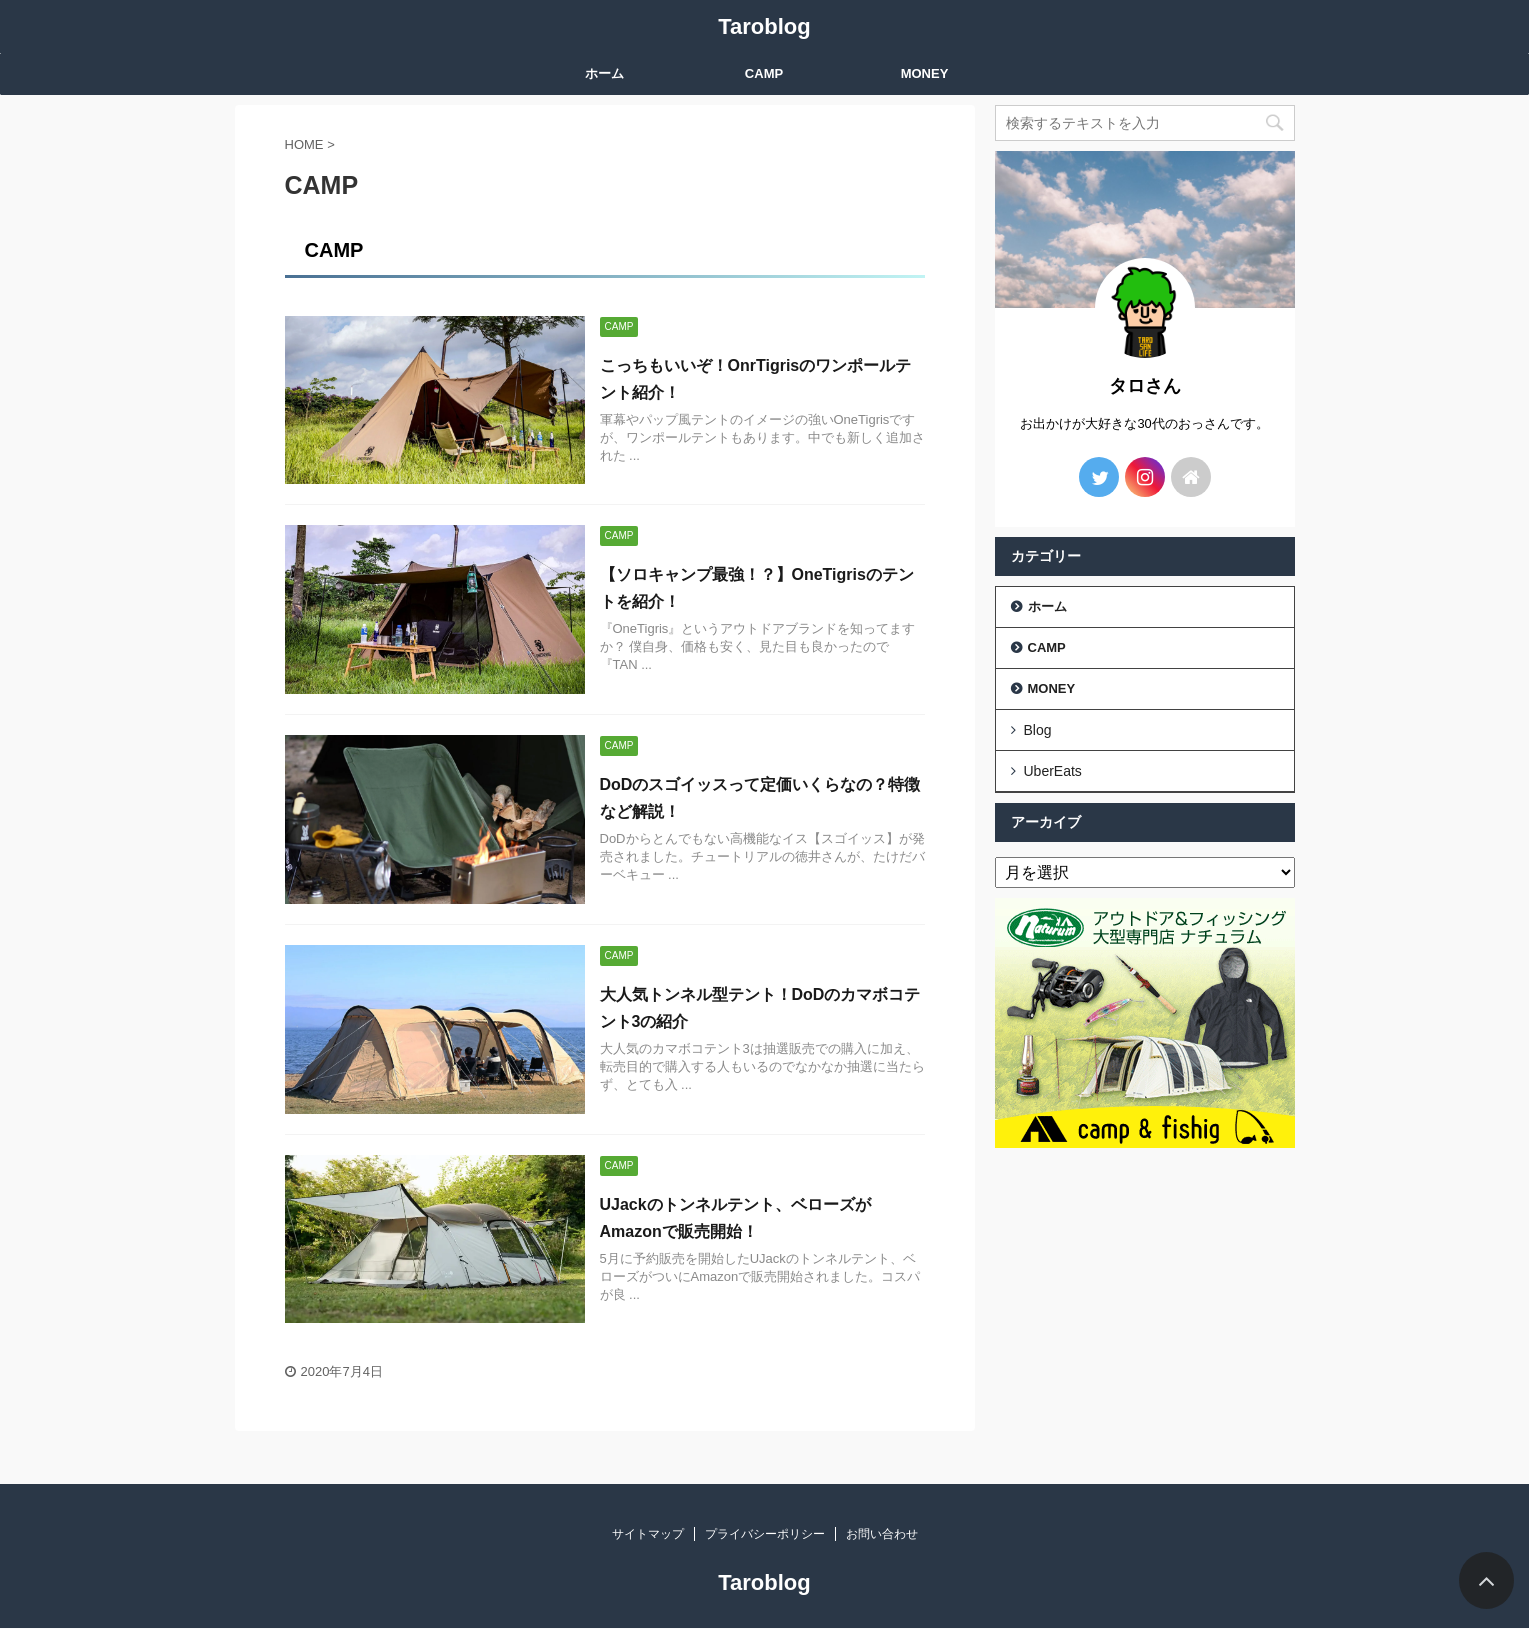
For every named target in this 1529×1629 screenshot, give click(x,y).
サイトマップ (648, 1534)
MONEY (925, 73)
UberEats (1053, 771)
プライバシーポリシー (765, 1534)
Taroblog (764, 26)
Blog (1038, 730)
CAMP (764, 73)
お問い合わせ (882, 1534)
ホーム (604, 73)
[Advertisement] (1145, 1283)
